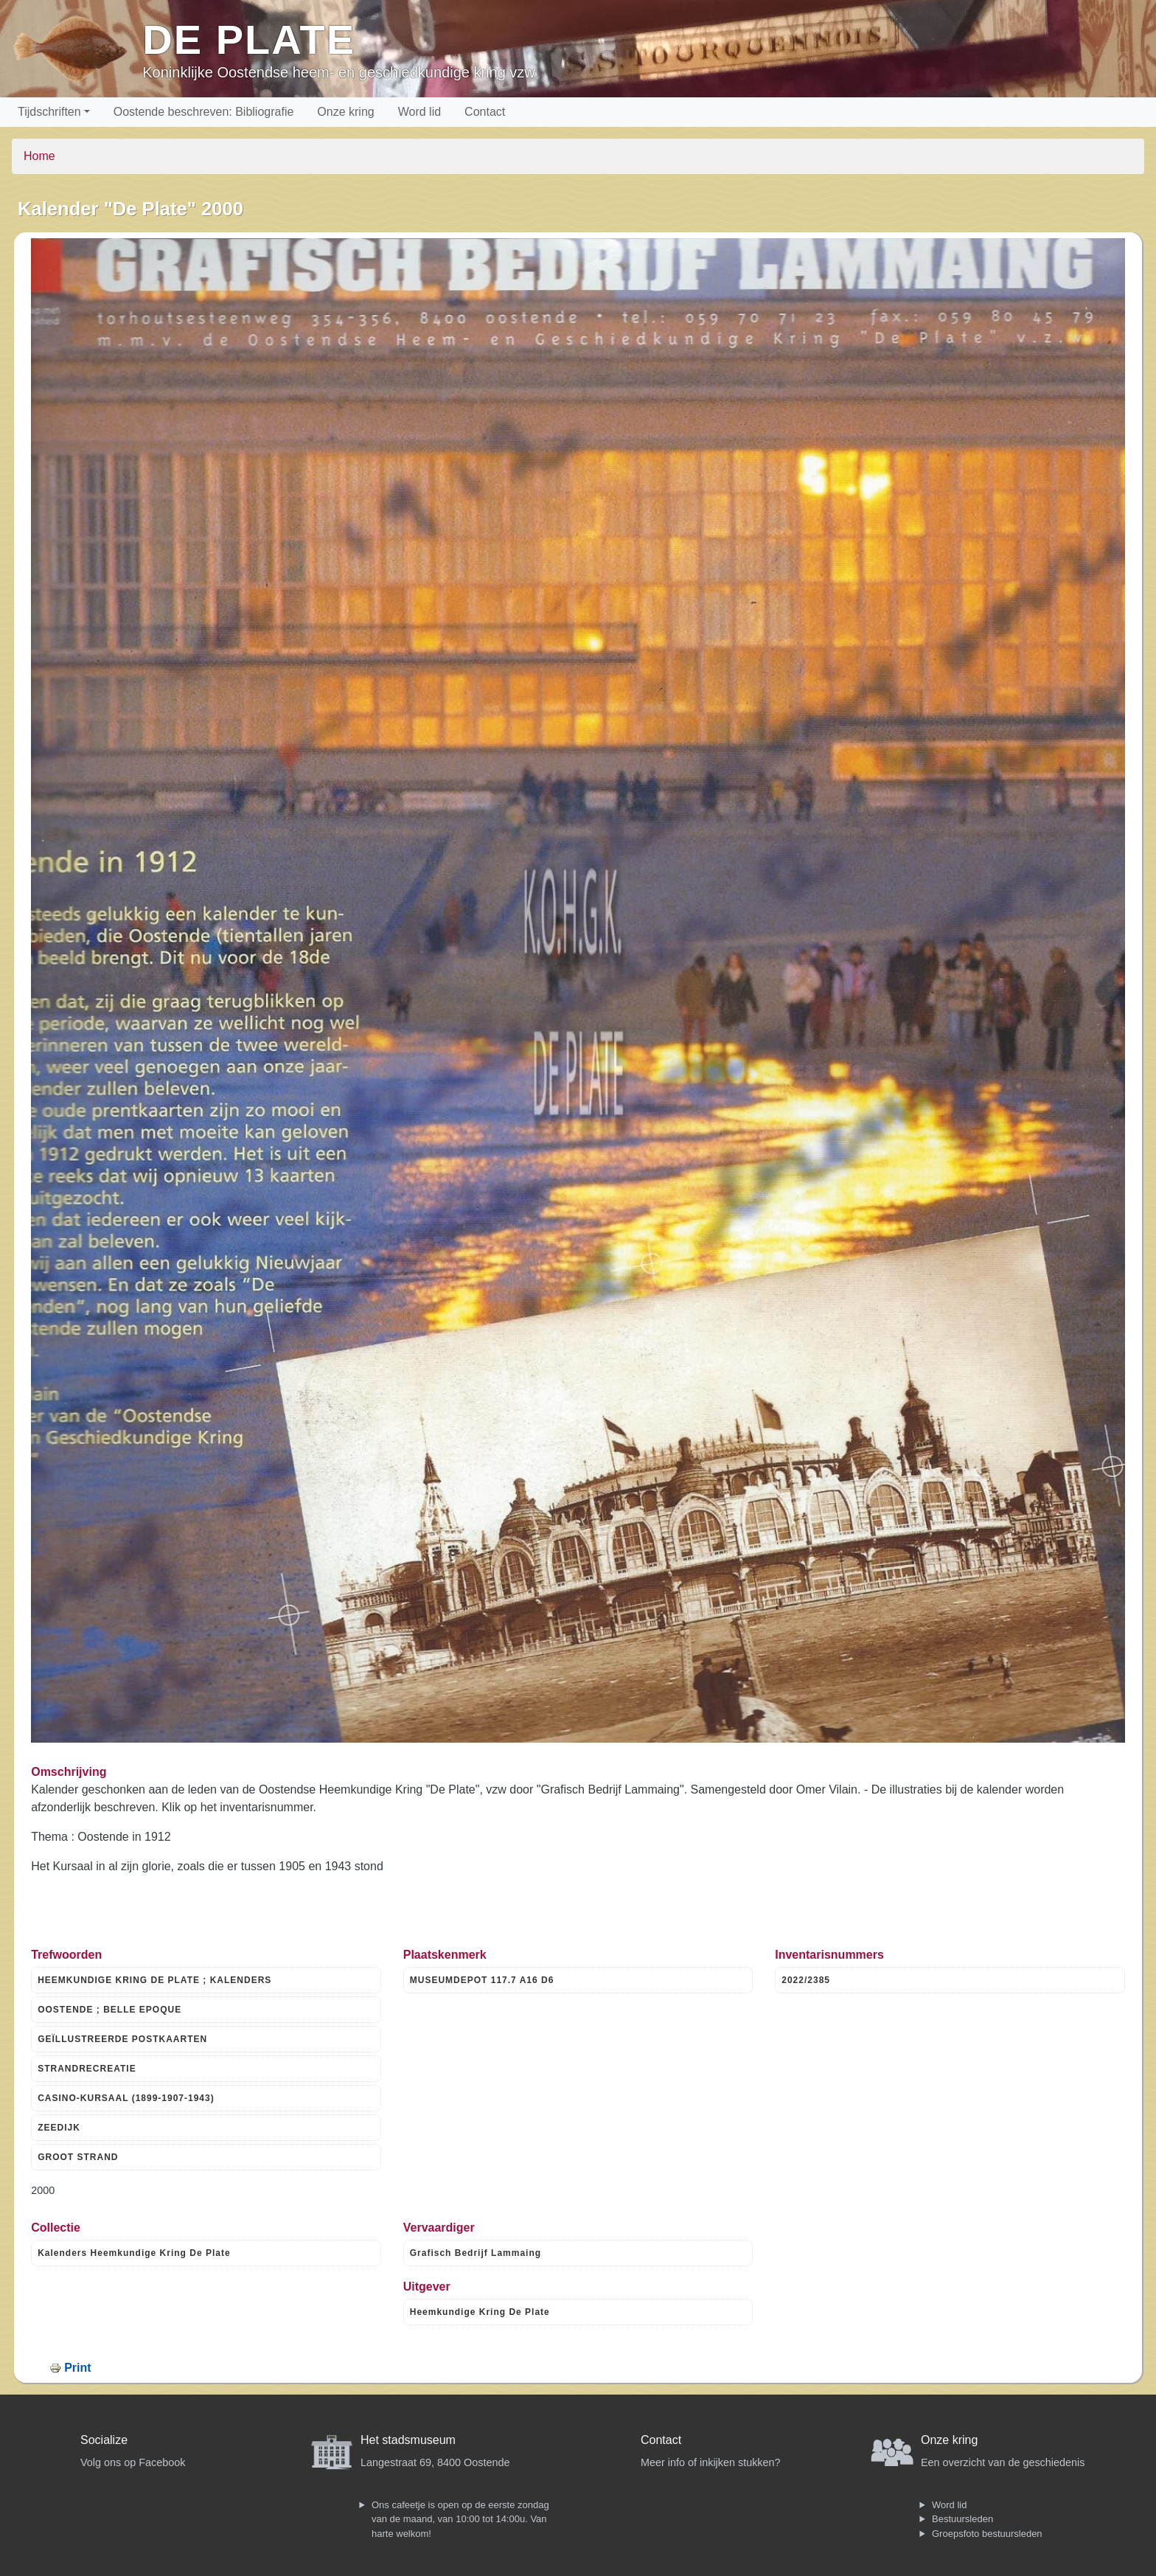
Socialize (104, 2440)
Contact (484, 111)
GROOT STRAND (78, 2157)
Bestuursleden (962, 2518)
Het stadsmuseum (408, 2440)
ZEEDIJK (59, 2127)
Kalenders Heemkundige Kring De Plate (134, 2253)
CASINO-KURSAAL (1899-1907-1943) (126, 2098)
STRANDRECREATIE (87, 2068)
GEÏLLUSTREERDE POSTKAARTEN (122, 2039)
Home (39, 156)
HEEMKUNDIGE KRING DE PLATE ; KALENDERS (154, 1980)
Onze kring (345, 111)
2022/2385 (805, 1980)
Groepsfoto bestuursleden (987, 2533)
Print (77, 2367)
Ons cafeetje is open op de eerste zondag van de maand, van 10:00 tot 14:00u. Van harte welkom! (460, 2519)
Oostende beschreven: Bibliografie (204, 111)
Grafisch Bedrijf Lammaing (475, 2253)
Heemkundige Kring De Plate (480, 2312)
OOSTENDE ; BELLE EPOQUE (109, 2009)
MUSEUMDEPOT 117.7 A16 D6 (482, 1980)
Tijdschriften (49, 111)
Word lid (419, 111)
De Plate (248, 39)
